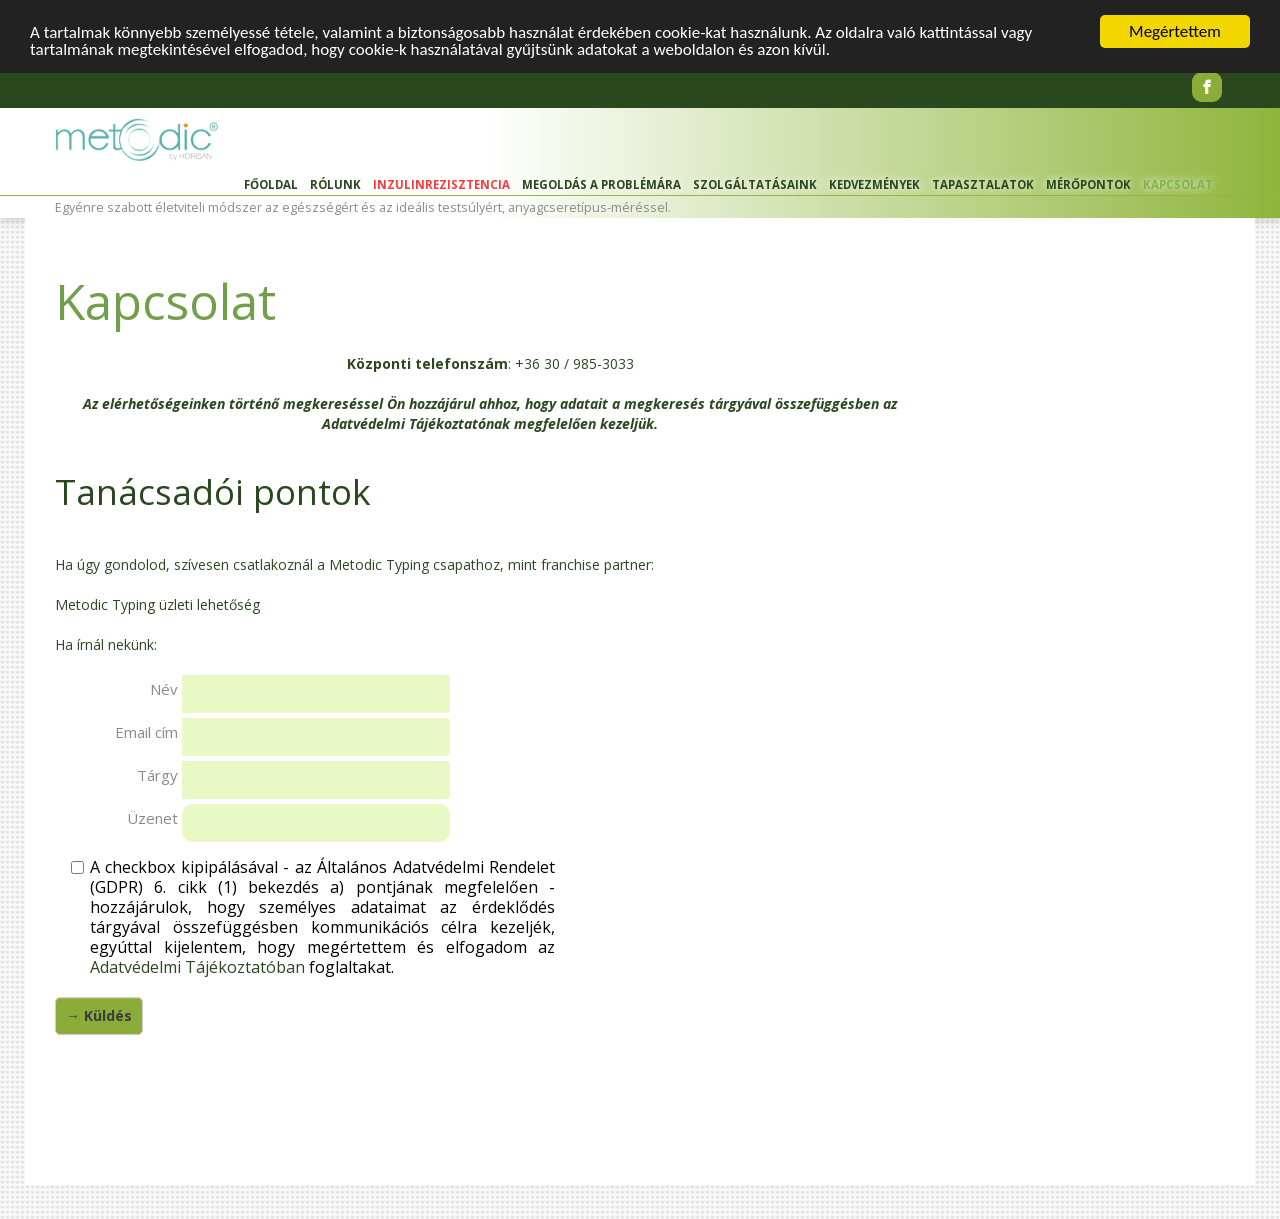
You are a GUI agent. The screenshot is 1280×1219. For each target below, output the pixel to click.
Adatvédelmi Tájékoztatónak (416, 423)
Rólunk (335, 184)
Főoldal (271, 184)
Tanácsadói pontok (213, 491)
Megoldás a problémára (601, 184)
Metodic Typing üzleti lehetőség (157, 604)
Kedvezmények (874, 184)
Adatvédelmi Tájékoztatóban (197, 967)
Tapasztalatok (983, 184)
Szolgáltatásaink (755, 184)
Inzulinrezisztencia (441, 184)
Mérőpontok (1088, 184)
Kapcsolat (1178, 184)
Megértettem (1175, 31)
